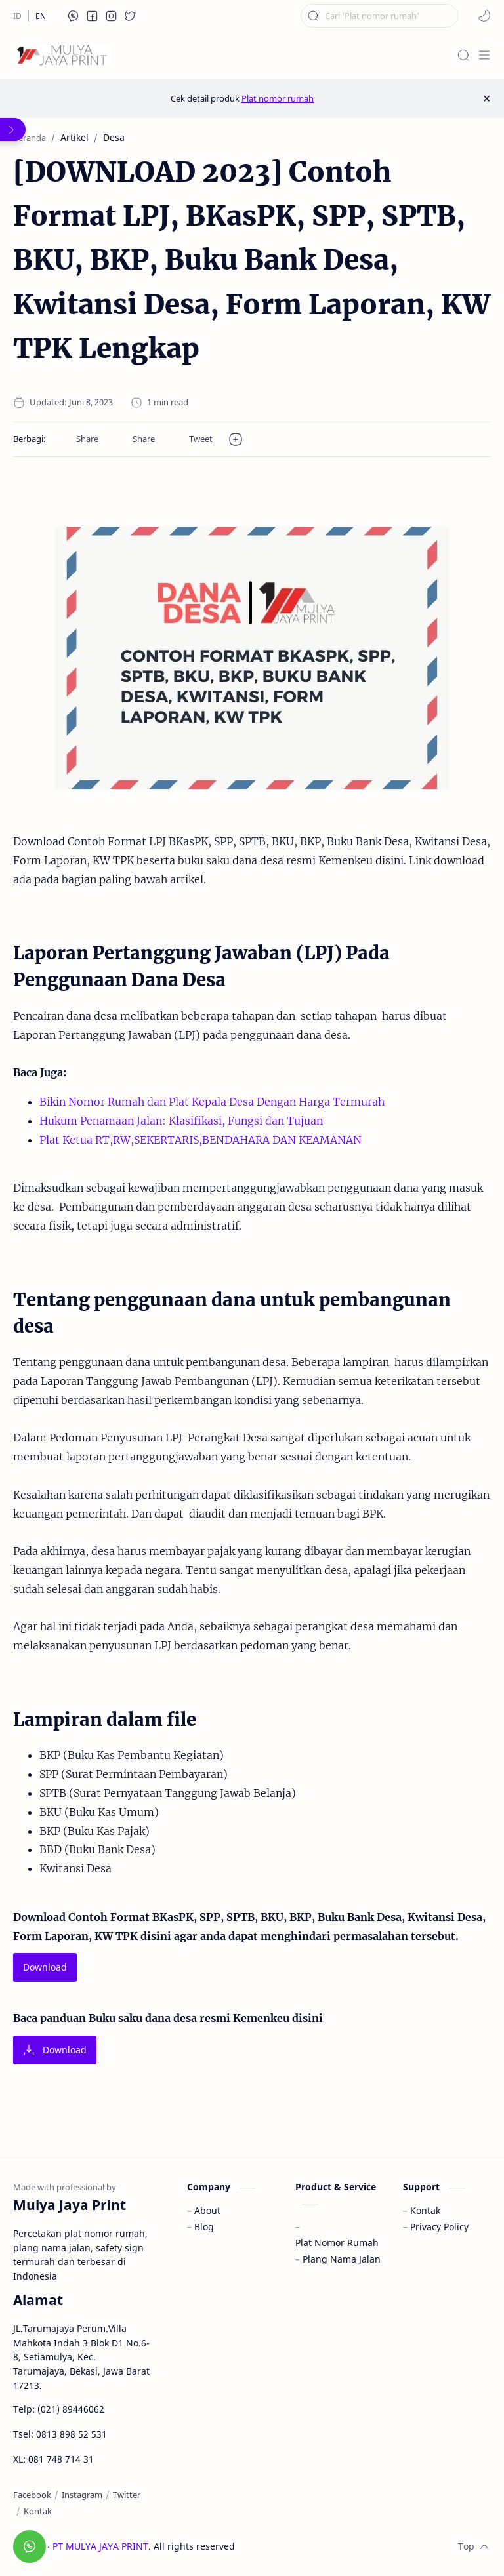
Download (45, 1967)
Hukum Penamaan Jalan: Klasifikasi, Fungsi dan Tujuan (181, 1120)
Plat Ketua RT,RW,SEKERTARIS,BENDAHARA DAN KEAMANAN (200, 1139)
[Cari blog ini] (379, 16)
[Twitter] (126, 2494)
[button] (73, 16)
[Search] (463, 55)
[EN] (40, 16)
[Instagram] (82, 2494)
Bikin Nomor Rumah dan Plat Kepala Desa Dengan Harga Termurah (212, 1101)
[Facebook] (32, 2494)
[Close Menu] (486, 98)
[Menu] (484, 55)
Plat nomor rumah (278, 98)
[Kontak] (38, 2511)
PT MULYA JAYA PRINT (100, 2546)
